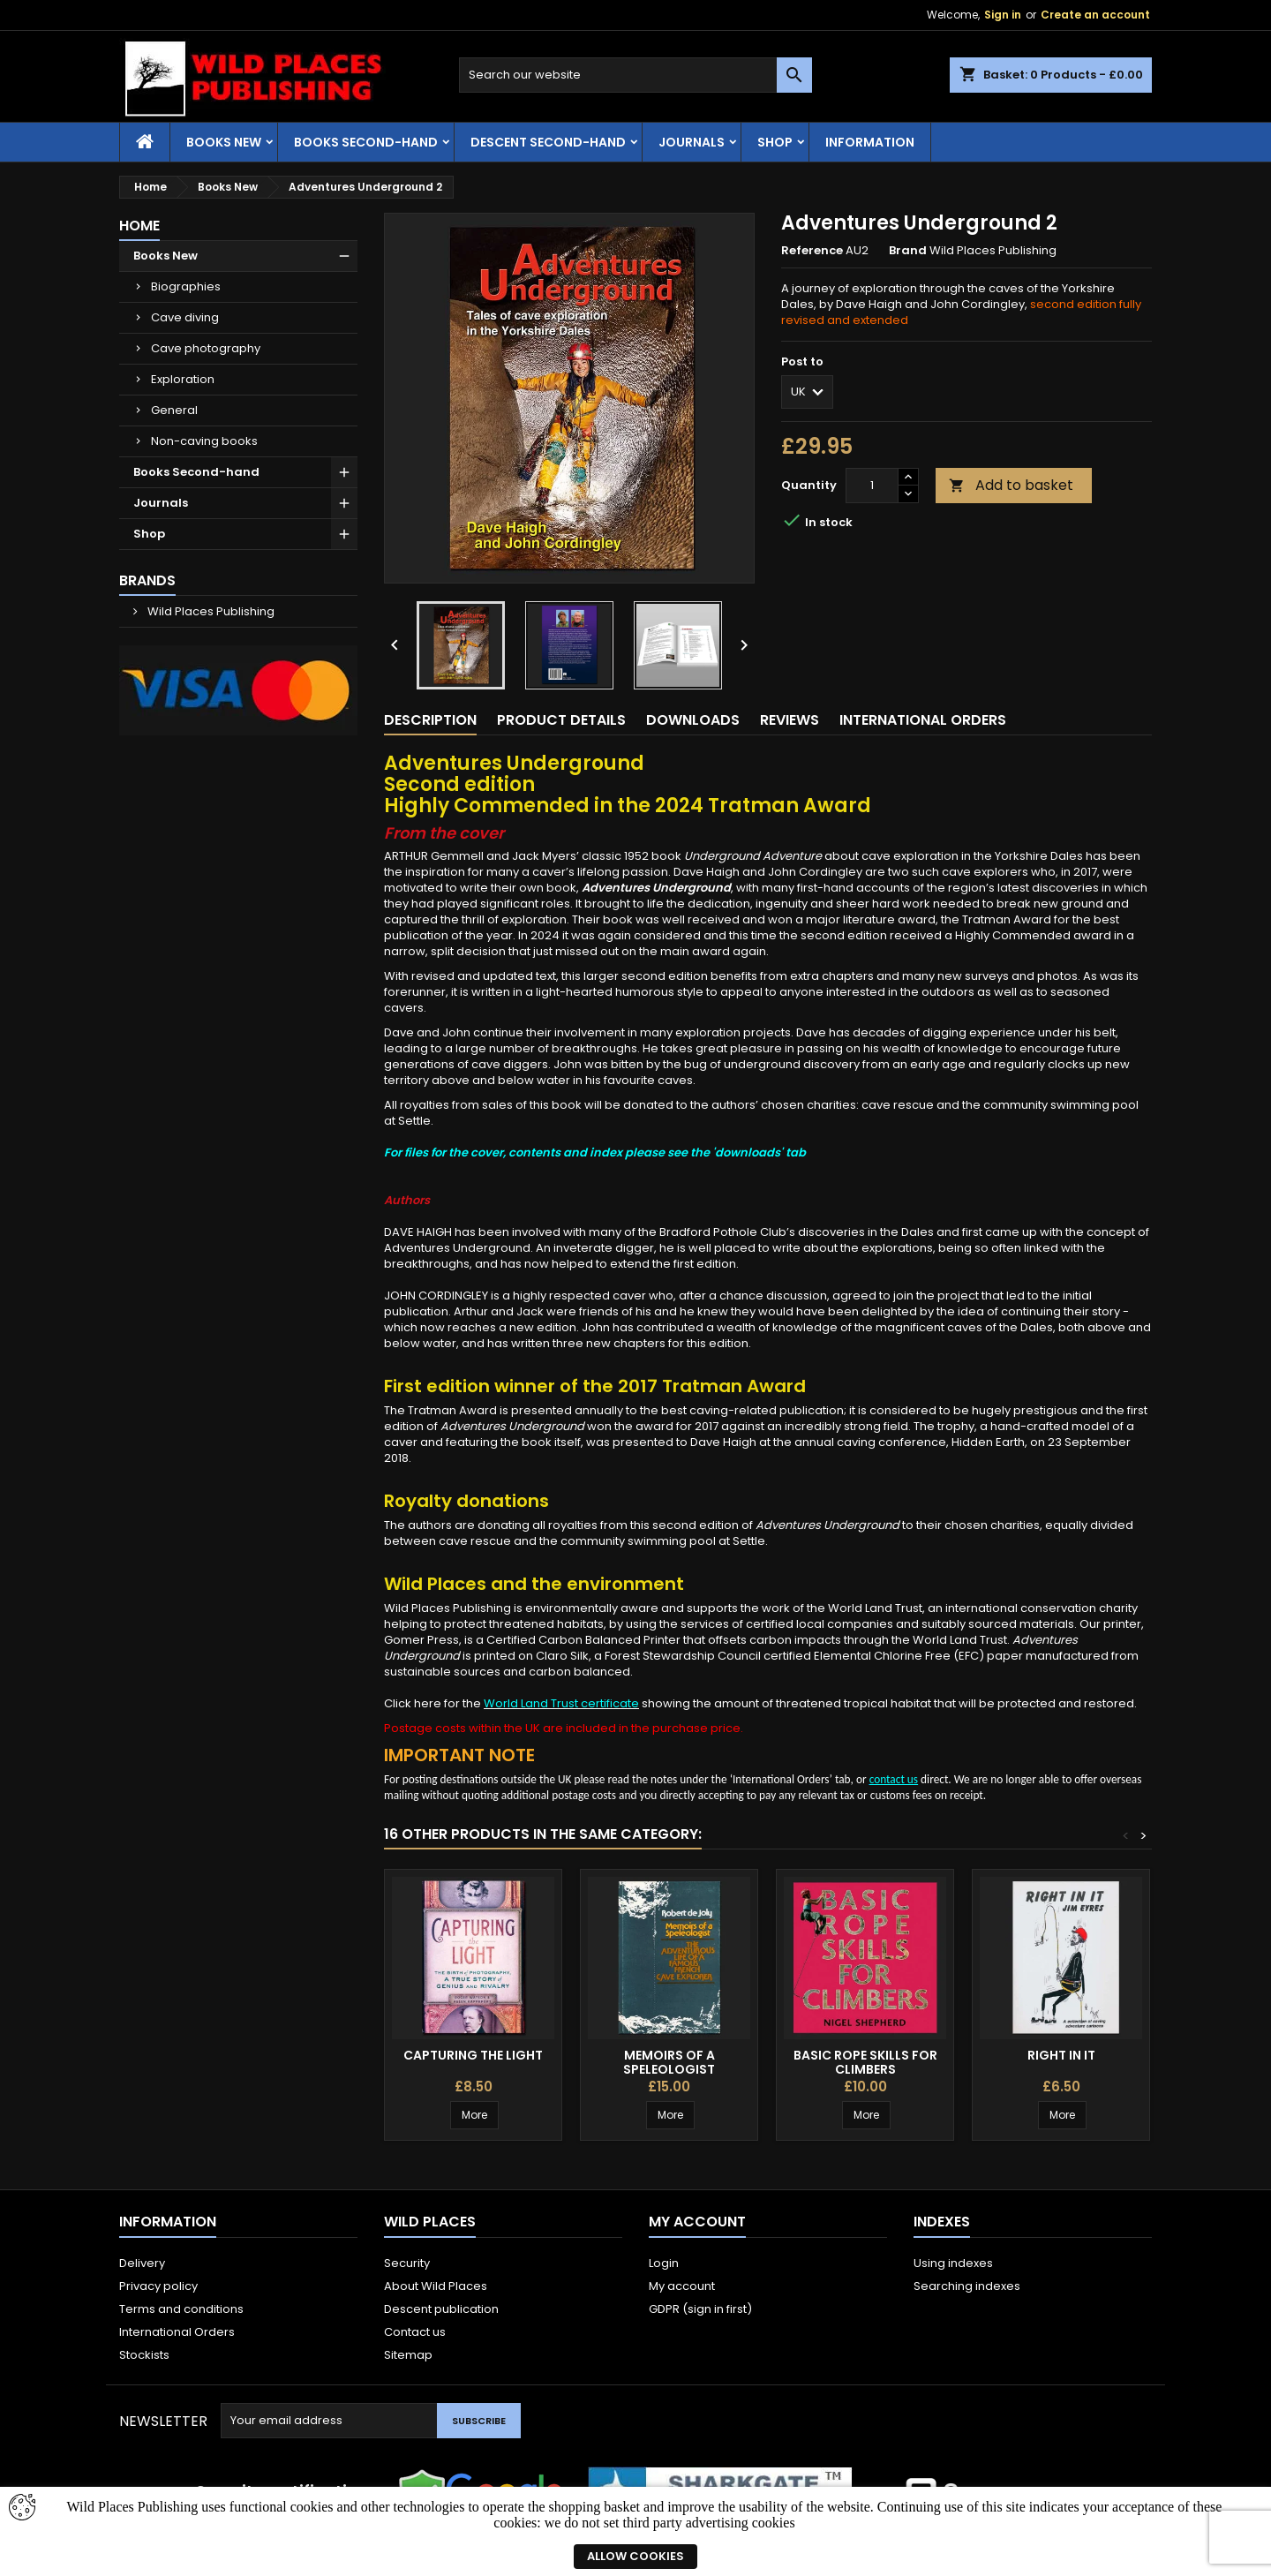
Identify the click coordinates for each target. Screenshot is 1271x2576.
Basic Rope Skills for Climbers (865, 2062)
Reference (812, 251)
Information (869, 142)
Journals (691, 142)
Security (407, 2263)
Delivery (142, 2263)
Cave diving (185, 317)
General (174, 410)
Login (664, 2263)
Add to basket (1011, 485)
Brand (908, 251)
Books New (223, 142)
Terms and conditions (181, 2309)
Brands (147, 580)
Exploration (182, 379)
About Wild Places (435, 2286)
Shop (775, 142)
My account (682, 2286)
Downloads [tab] (693, 720)
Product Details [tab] (561, 720)
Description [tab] (430, 720)
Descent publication (441, 2309)
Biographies (186, 286)
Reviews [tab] (789, 720)
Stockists (144, 2354)
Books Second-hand (366, 142)
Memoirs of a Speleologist (669, 2062)
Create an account (1095, 14)
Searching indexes (967, 2286)
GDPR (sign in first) (700, 2309)
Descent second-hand (548, 142)
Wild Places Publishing (210, 611)
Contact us (415, 2332)
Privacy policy (158, 2286)
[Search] (635, 75)
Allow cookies (635, 2556)
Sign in (1002, 14)
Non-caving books (204, 441)
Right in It (1061, 2055)
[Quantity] (872, 485)
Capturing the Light (473, 2055)
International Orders (177, 2332)
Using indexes (953, 2263)
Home (139, 225)
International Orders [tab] (922, 720)
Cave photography (205, 348)
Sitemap (408, 2354)
